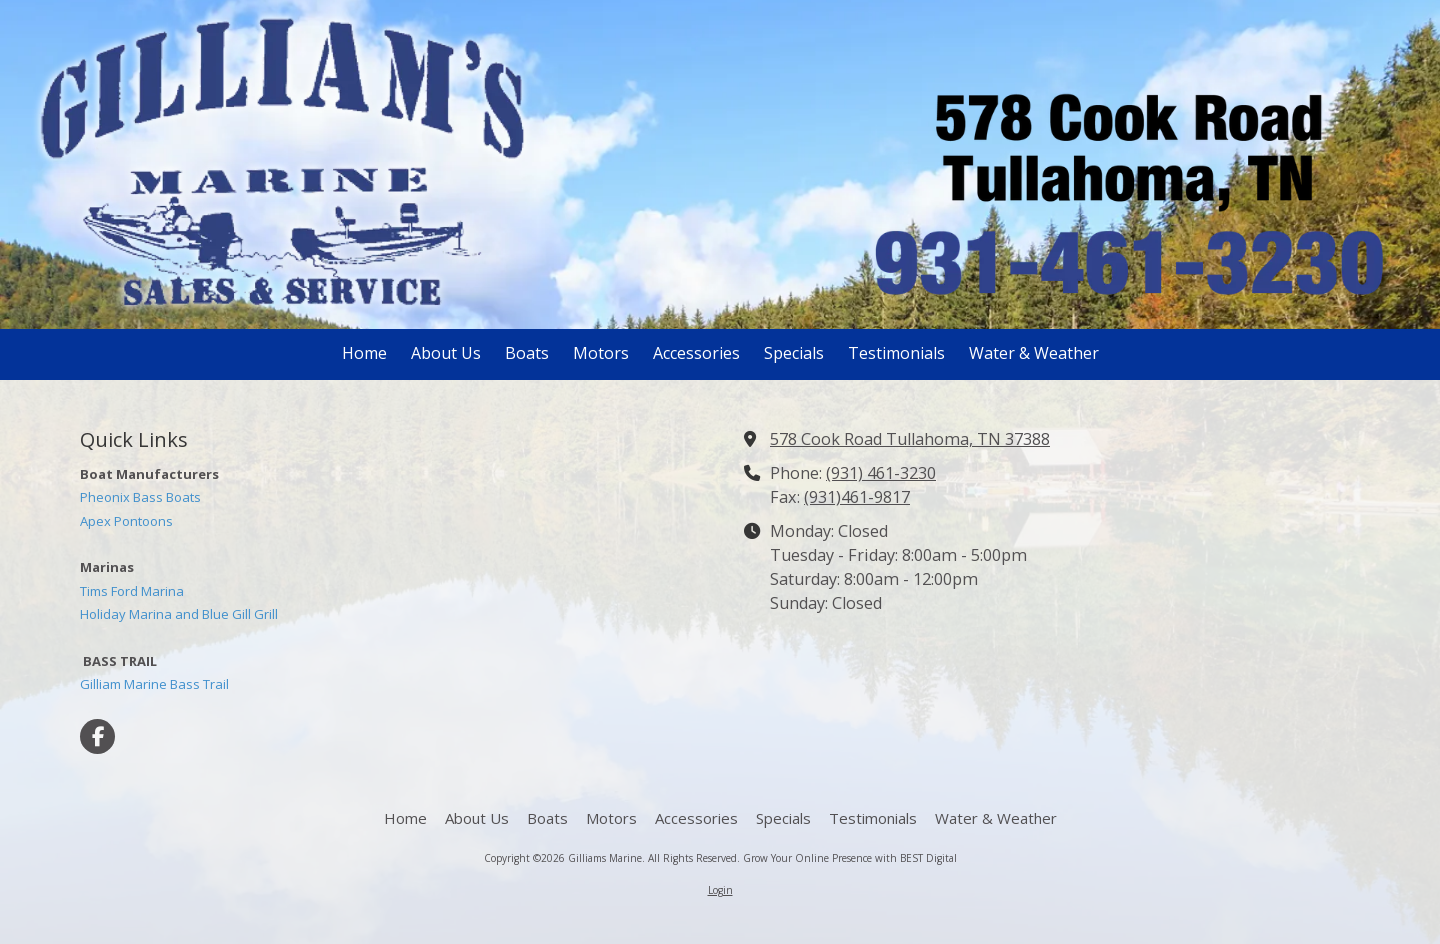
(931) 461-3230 (881, 473)
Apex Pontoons (126, 521)
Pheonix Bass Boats (140, 497)
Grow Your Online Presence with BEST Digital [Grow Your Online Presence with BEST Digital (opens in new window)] (850, 858)
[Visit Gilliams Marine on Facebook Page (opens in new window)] (97, 736)
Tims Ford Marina (132, 591)
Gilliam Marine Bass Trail (154, 684)
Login (720, 890)
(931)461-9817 (857, 497)
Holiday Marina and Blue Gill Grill (179, 614)
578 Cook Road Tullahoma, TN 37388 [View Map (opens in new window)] (910, 439)
